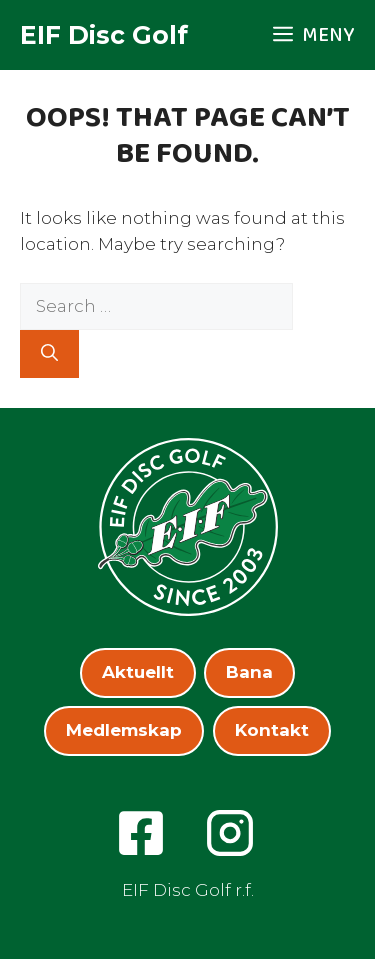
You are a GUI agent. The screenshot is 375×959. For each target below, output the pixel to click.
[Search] (49, 354)
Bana (249, 672)
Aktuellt (138, 672)
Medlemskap (124, 730)
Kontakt (272, 730)
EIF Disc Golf (104, 35)
